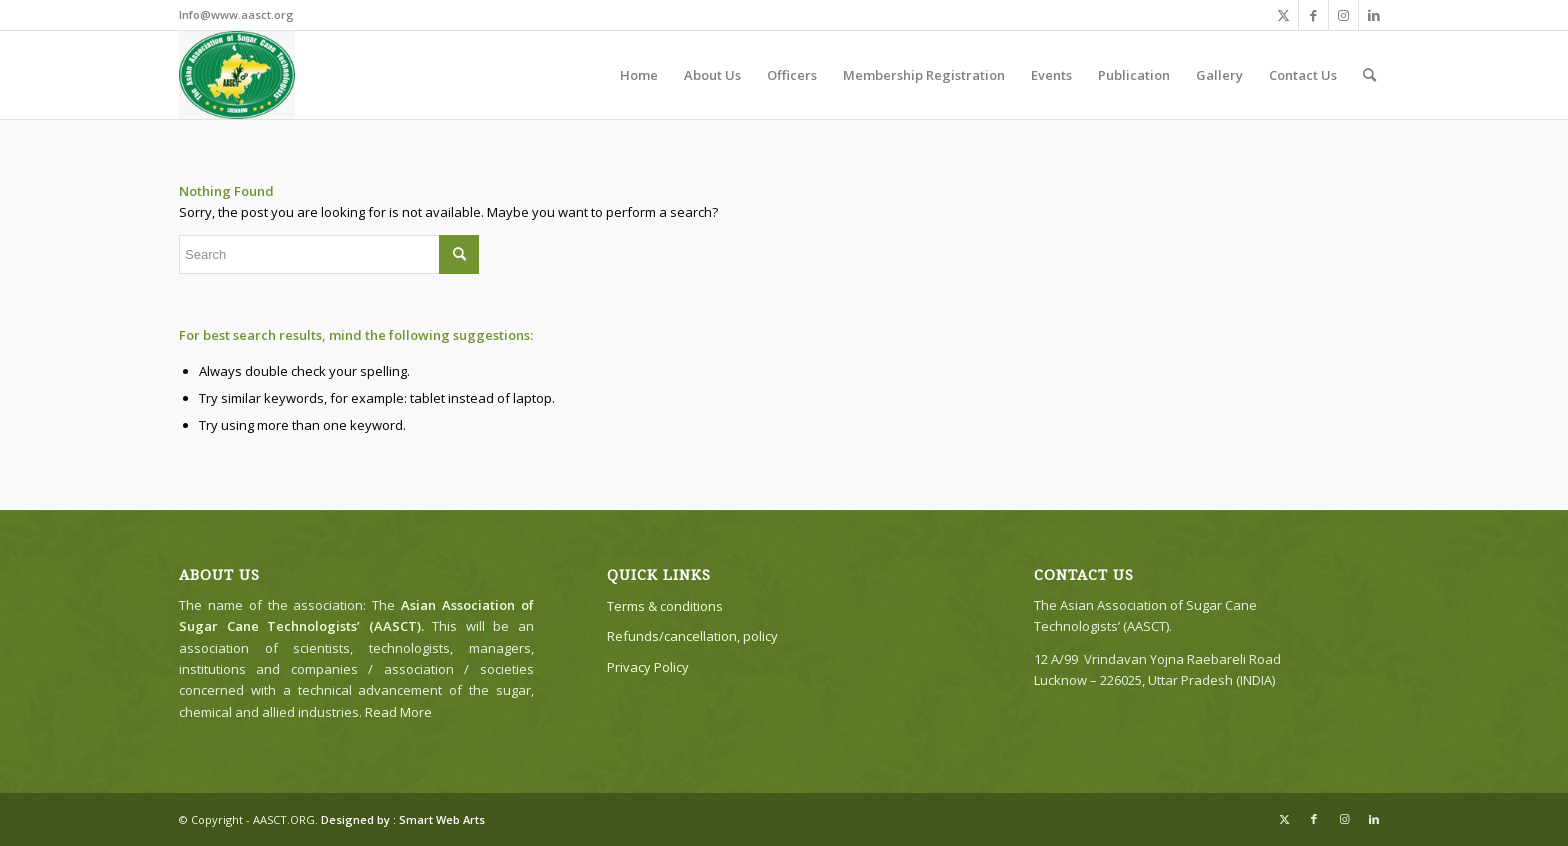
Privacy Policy (648, 667)
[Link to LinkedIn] (1374, 15)
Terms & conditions (665, 606)
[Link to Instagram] (1343, 15)
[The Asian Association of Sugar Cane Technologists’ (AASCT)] (237, 75)
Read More (398, 712)
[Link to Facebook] (1313, 15)
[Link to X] (1283, 15)
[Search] (1369, 75)
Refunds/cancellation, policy (692, 636)
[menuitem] (639, 75)
